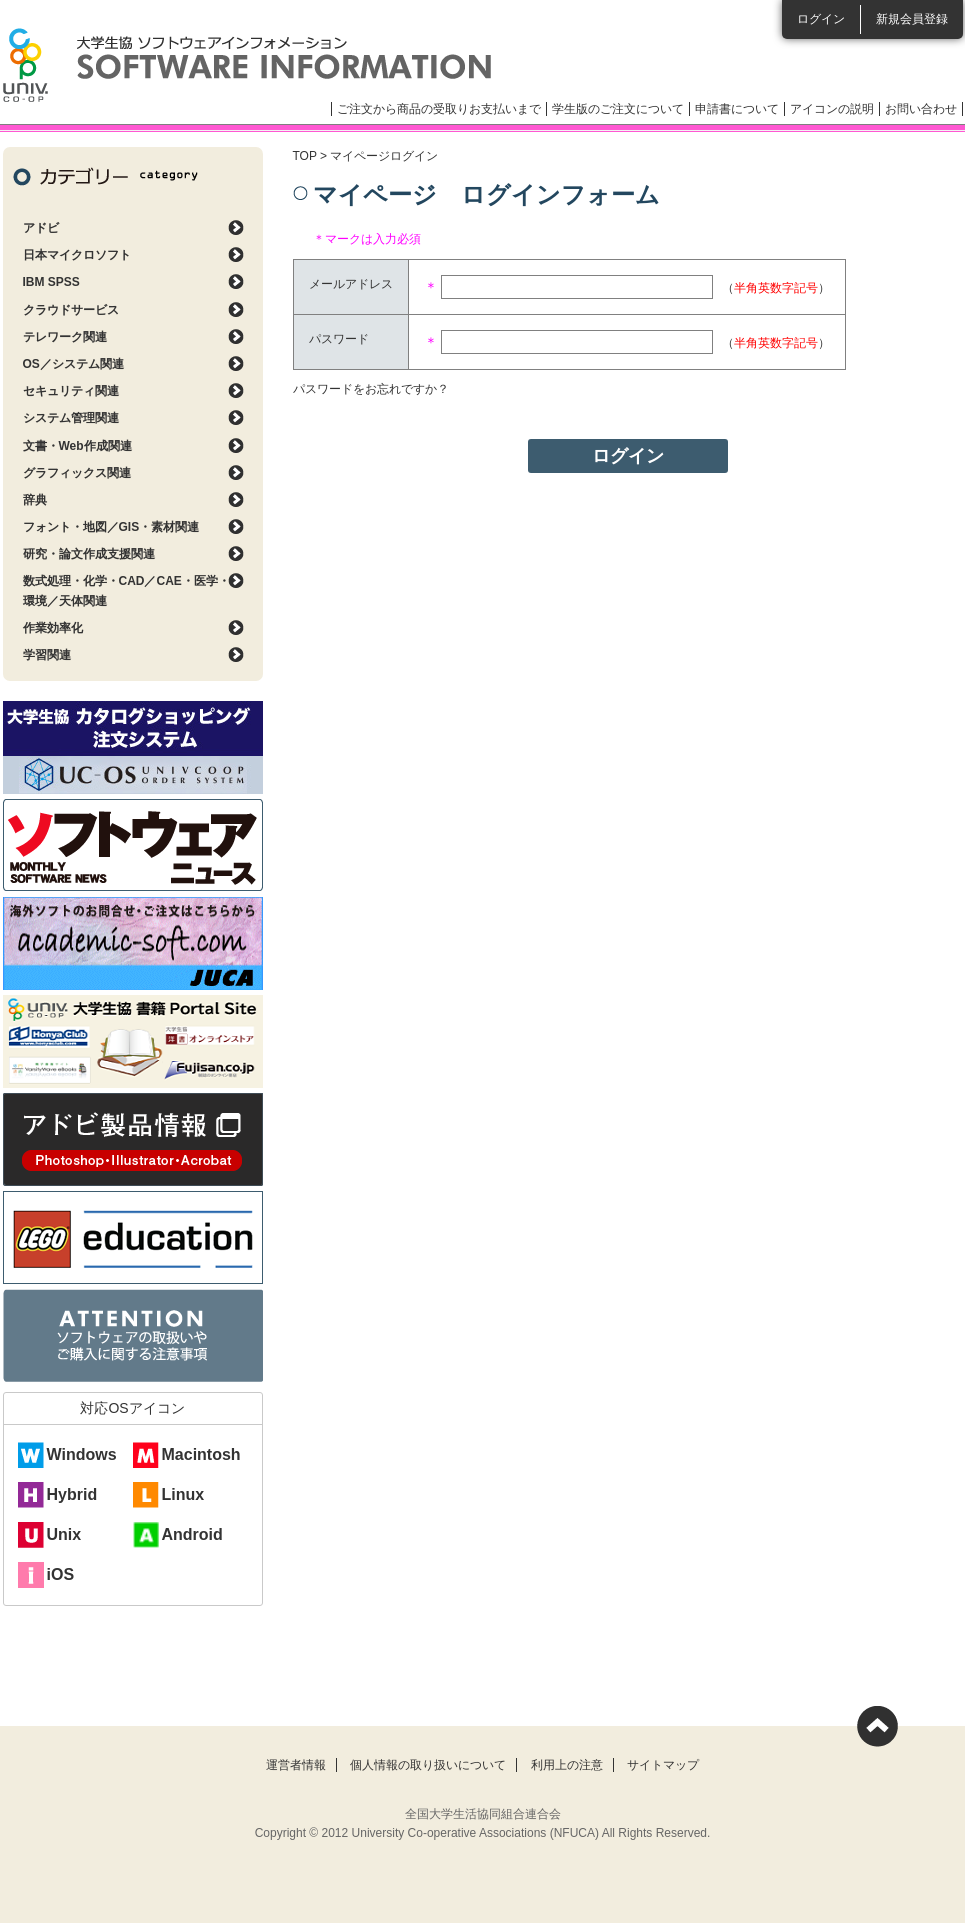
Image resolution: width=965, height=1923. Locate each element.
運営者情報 (296, 1765)
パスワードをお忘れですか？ (371, 389)
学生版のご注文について (618, 109)
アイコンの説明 (832, 109)
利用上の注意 (567, 1765)
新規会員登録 (912, 19)
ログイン (821, 19)
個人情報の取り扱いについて (428, 1765)
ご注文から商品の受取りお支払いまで (439, 109)
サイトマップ (663, 1765)
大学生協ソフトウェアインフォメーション (247, 65)
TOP (305, 156)
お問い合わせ (921, 109)
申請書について (737, 109)
